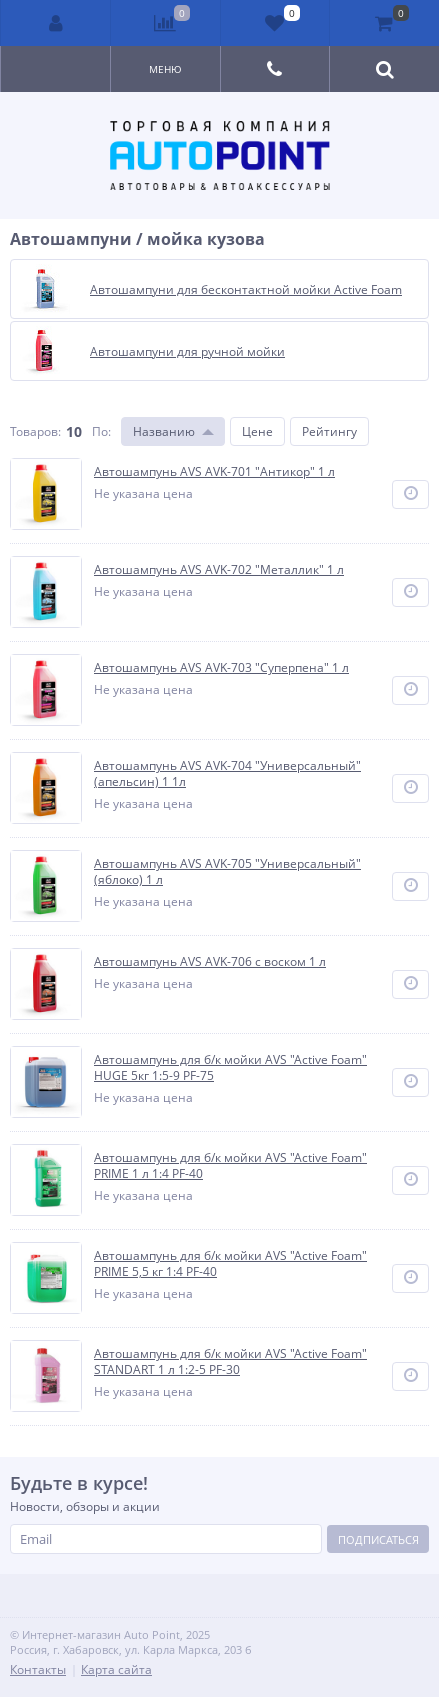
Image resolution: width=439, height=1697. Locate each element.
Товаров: (35, 431)
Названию (164, 431)
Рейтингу (329, 431)
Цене (257, 431)
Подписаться (378, 1539)
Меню (165, 69)
